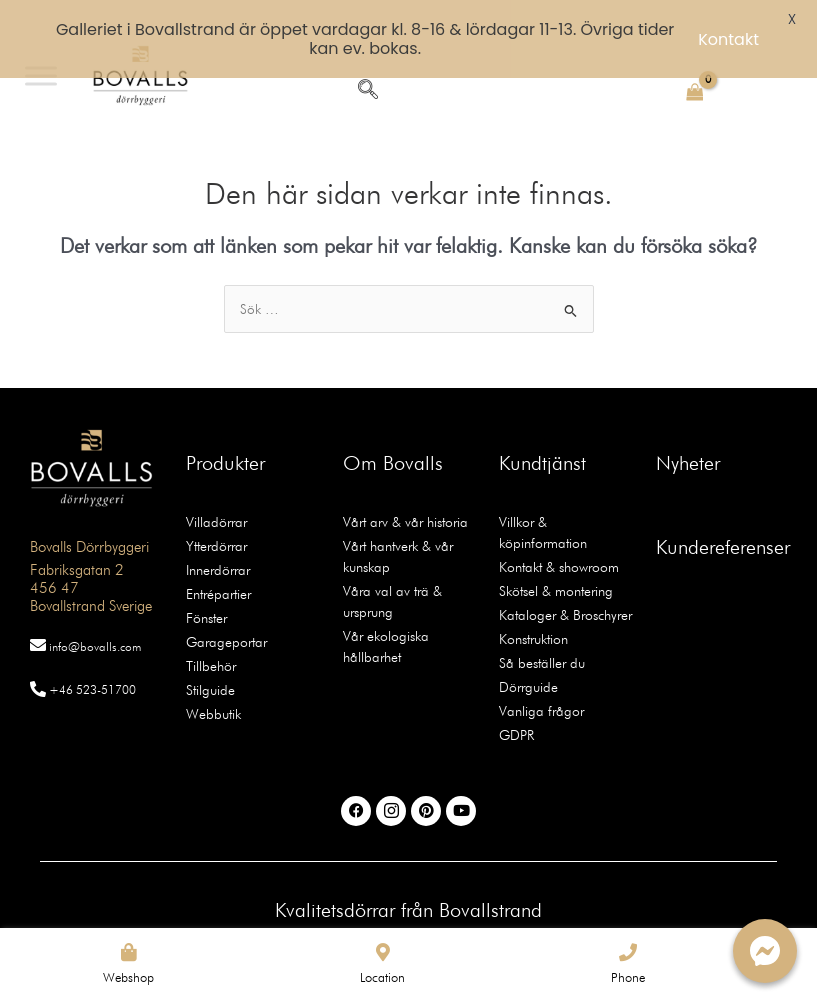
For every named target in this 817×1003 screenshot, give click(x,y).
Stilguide (210, 657)
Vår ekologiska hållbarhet (386, 613)
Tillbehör (211, 633)
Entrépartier (218, 561)
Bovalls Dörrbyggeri (89, 515)
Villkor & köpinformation (543, 499)
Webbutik (213, 681)
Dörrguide (528, 654)
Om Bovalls (393, 430)
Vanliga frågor (541, 678)
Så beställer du (542, 630)
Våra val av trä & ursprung (392, 568)
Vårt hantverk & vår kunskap (398, 523)
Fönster (206, 585)
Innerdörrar (218, 537)
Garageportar (226, 609)
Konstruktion (533, 606)
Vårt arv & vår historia (405, 489)
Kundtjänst (542, 430)
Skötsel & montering (556, 558)
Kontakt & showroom (559, 534)
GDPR (516, 702)
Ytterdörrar (216, 513)
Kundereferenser (723, 514)
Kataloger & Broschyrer (565, 582)
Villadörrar (216, 489)
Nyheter (688, 430)
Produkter (225, 430)
